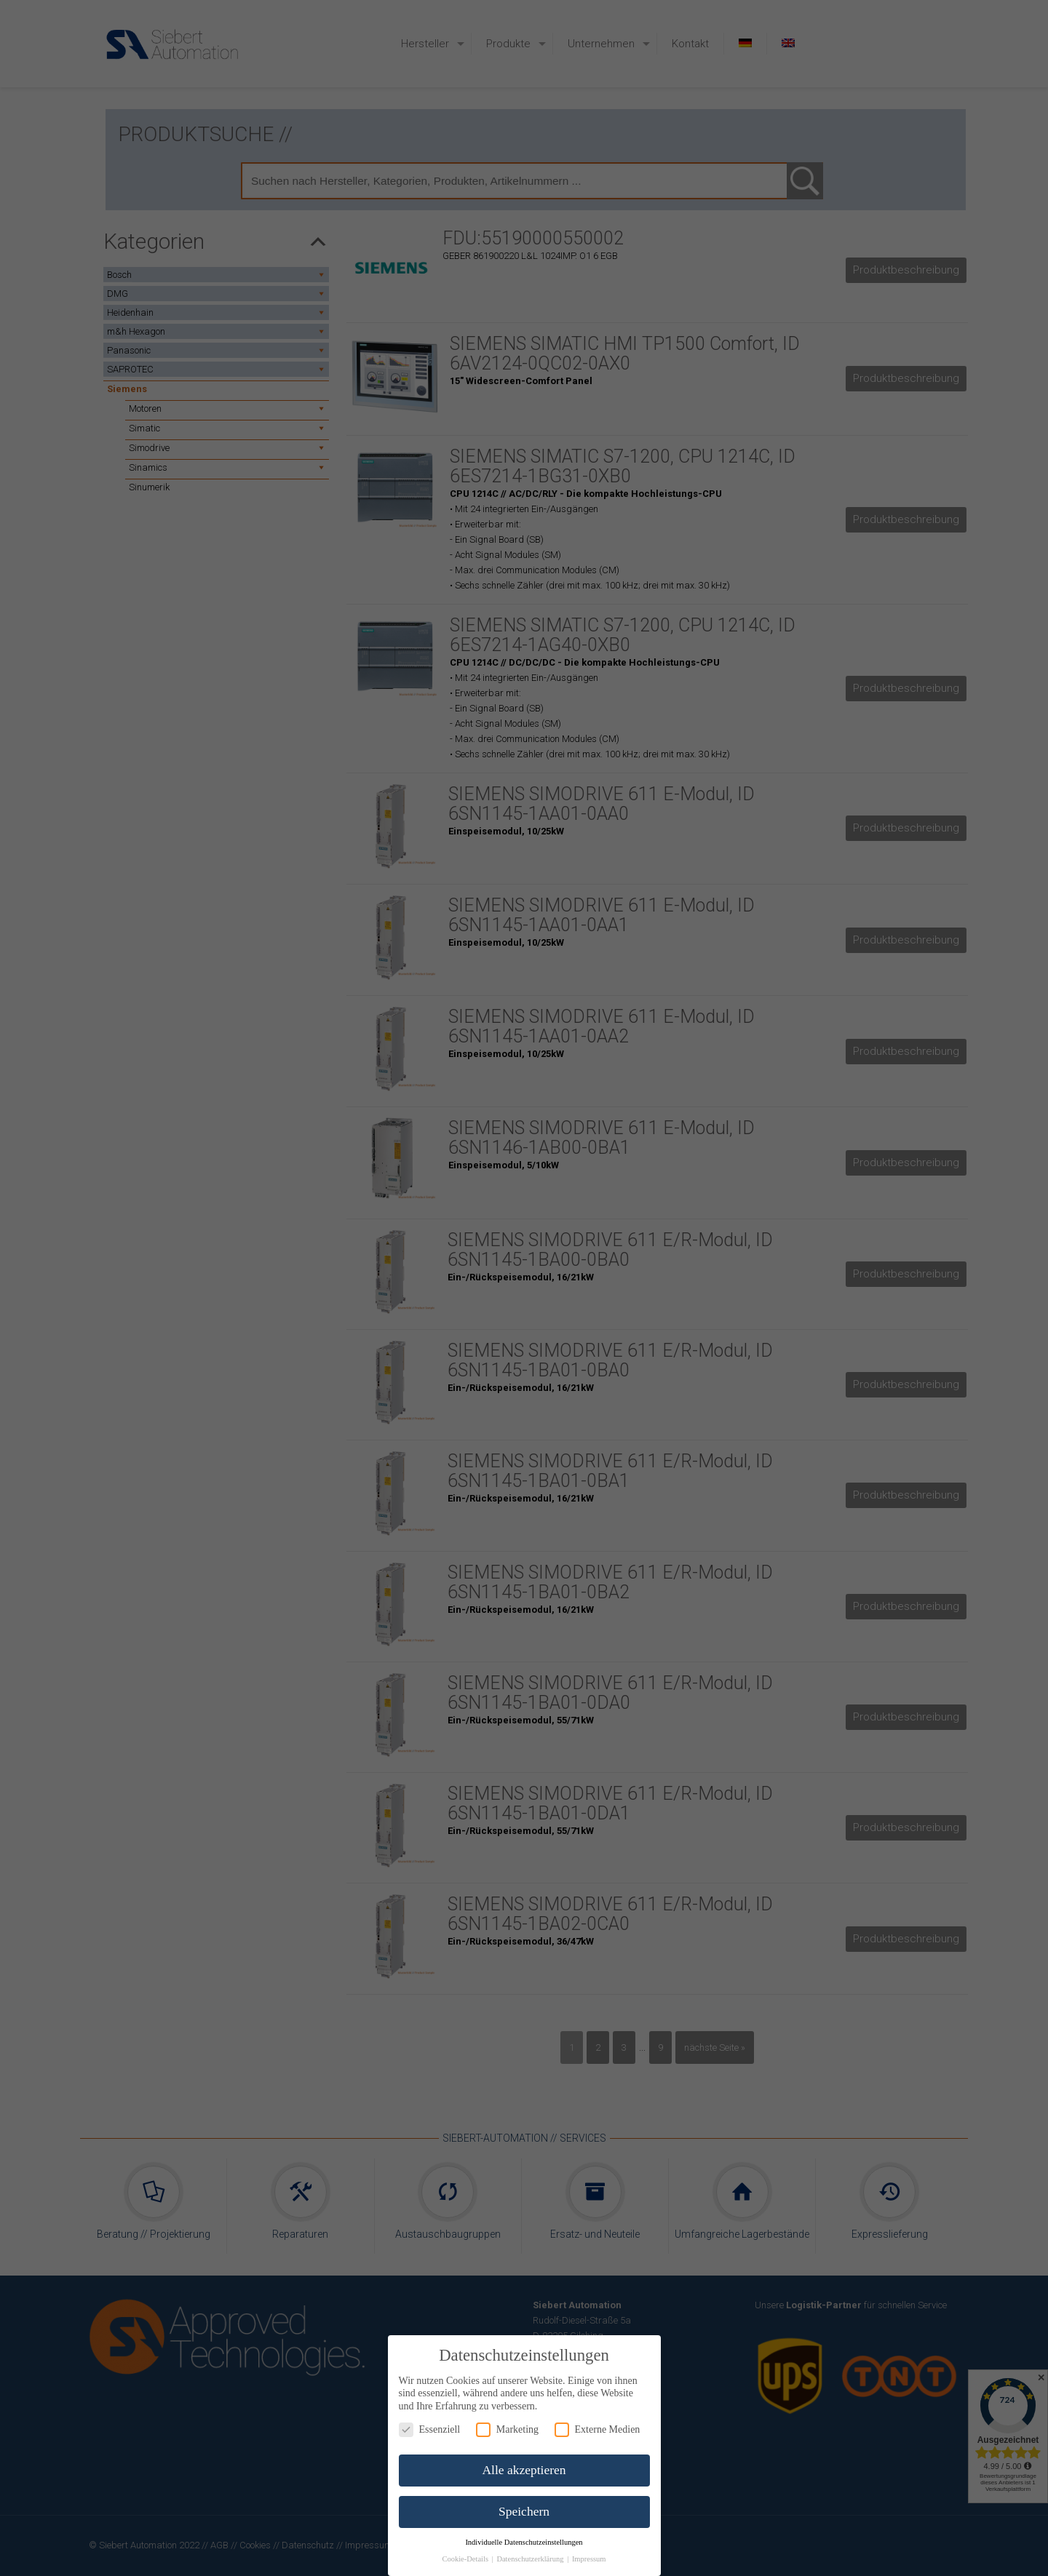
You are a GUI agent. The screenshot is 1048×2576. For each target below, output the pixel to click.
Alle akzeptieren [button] (523, 2470)
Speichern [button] (524, 2511)
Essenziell (430, 2429)
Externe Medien (597, 2429)
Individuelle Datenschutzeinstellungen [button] (523, 2542)
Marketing (507, 2429)
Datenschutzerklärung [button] (530, 2559)
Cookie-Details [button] (466, 2559)
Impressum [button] (589, 2559)
